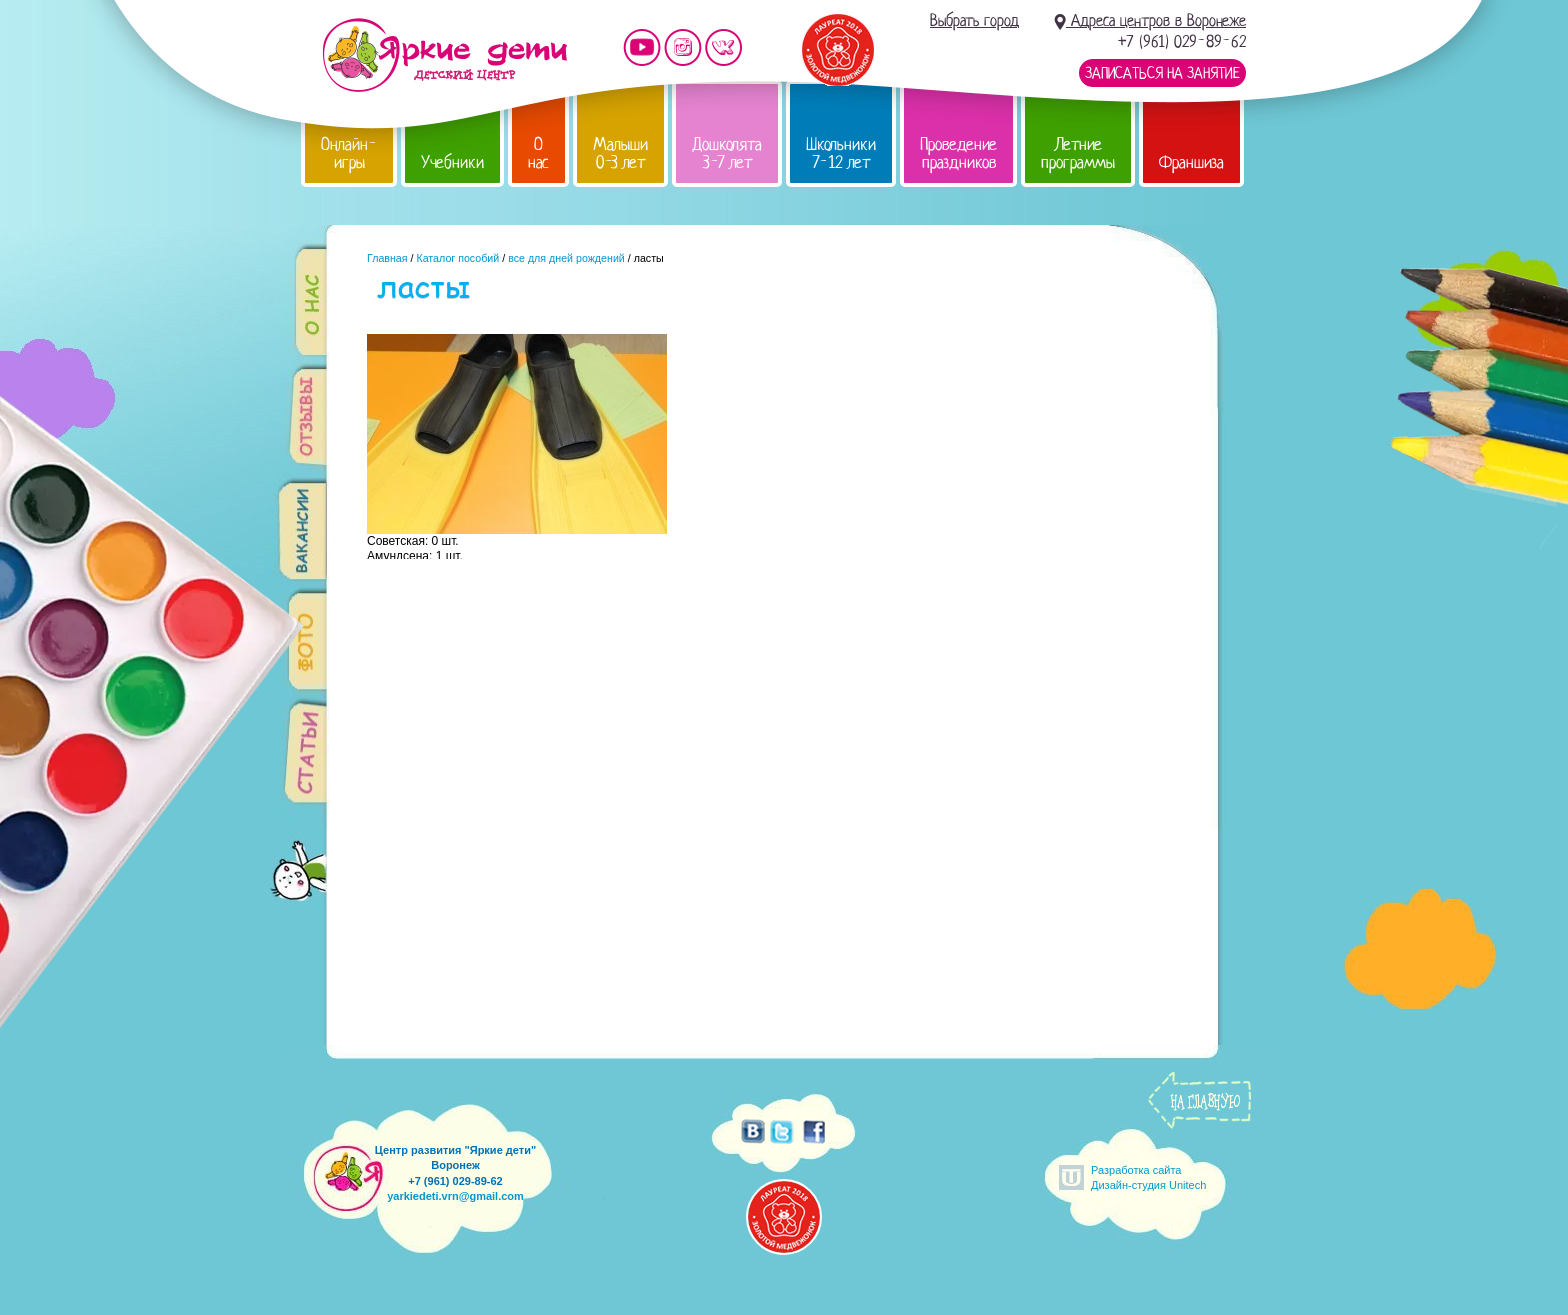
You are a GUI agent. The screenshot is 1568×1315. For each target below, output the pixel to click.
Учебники (452, 162)
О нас (538, 153)
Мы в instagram (683, 47)
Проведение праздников (958, 153)
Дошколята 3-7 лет (727, 153)
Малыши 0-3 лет (620, 153)
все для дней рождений (566, 258)
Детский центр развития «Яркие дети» (444, 55)
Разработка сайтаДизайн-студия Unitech (1148, 1177)
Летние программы (1078, 153)
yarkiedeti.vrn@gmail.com (455, 1196)
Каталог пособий (457, 258)
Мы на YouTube (642, 47)
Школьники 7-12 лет (841, 153)
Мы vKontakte (724, 47)
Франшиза (1191, 162)
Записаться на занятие (1162, 73)
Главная (387, 258)
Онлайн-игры (349, 153)
